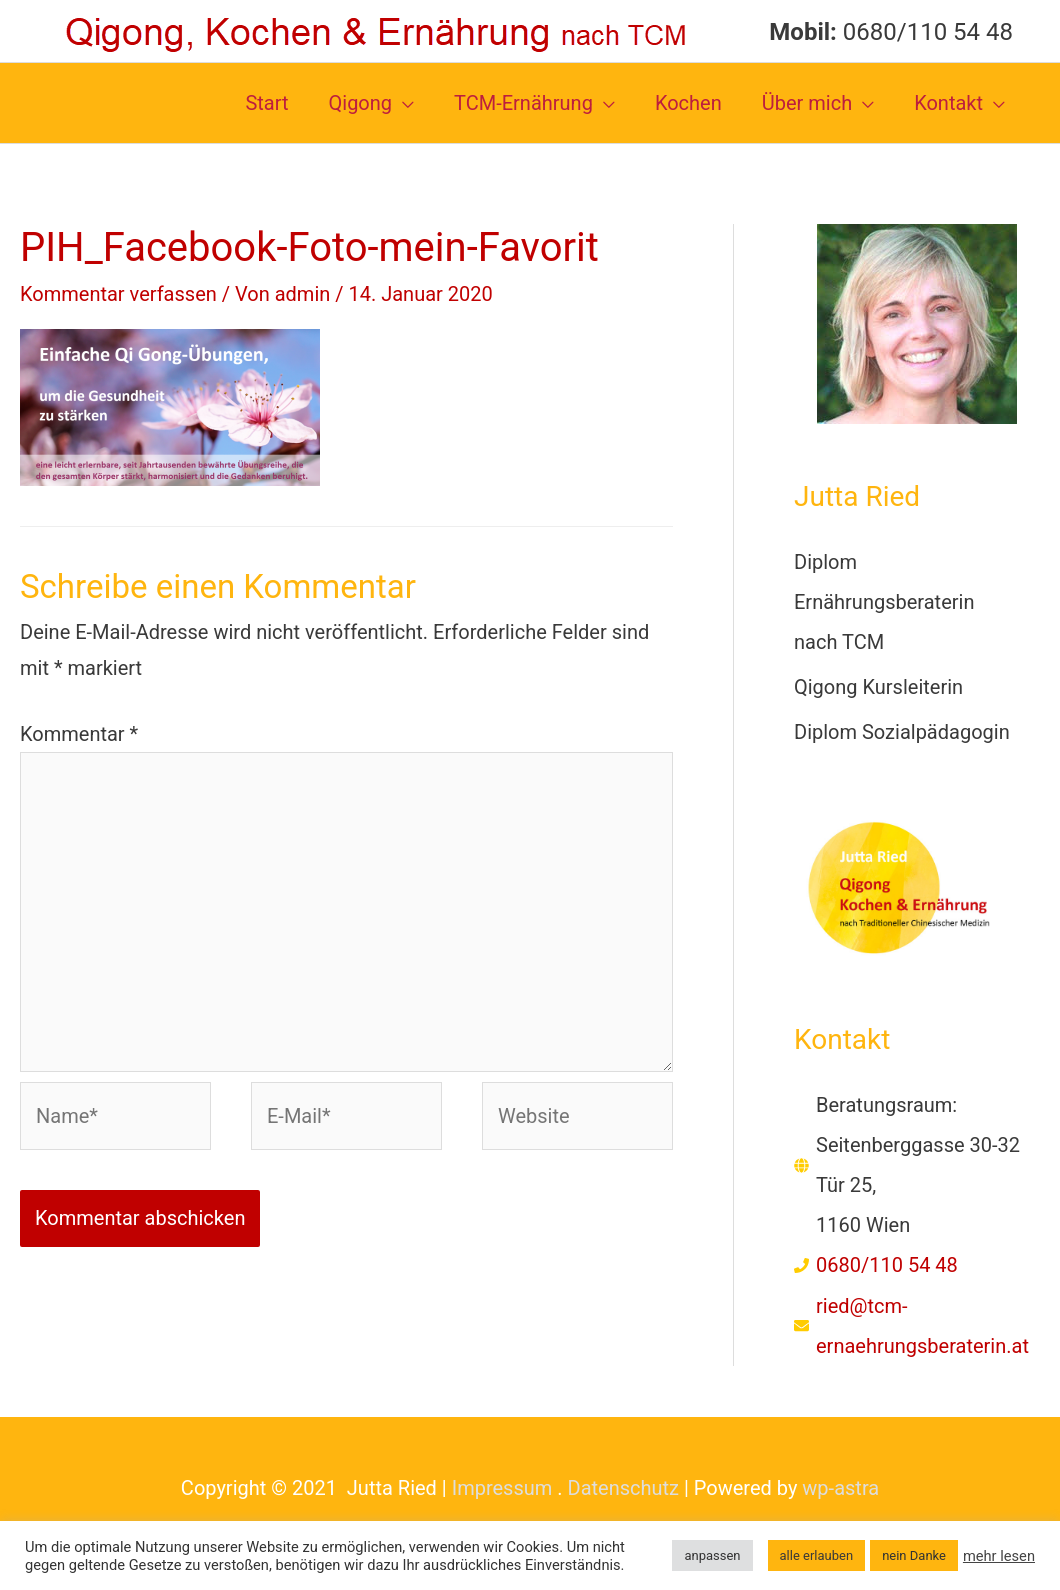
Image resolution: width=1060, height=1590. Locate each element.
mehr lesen (999, 1556)
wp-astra (840, 1488)
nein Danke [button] (914, 1555)
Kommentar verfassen (118, 294)
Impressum (502, 1488)
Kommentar (79, 734)
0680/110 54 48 (887, 1265)
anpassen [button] (712, 1555)
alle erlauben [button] (817, 1555)
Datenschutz (624, 1488)
